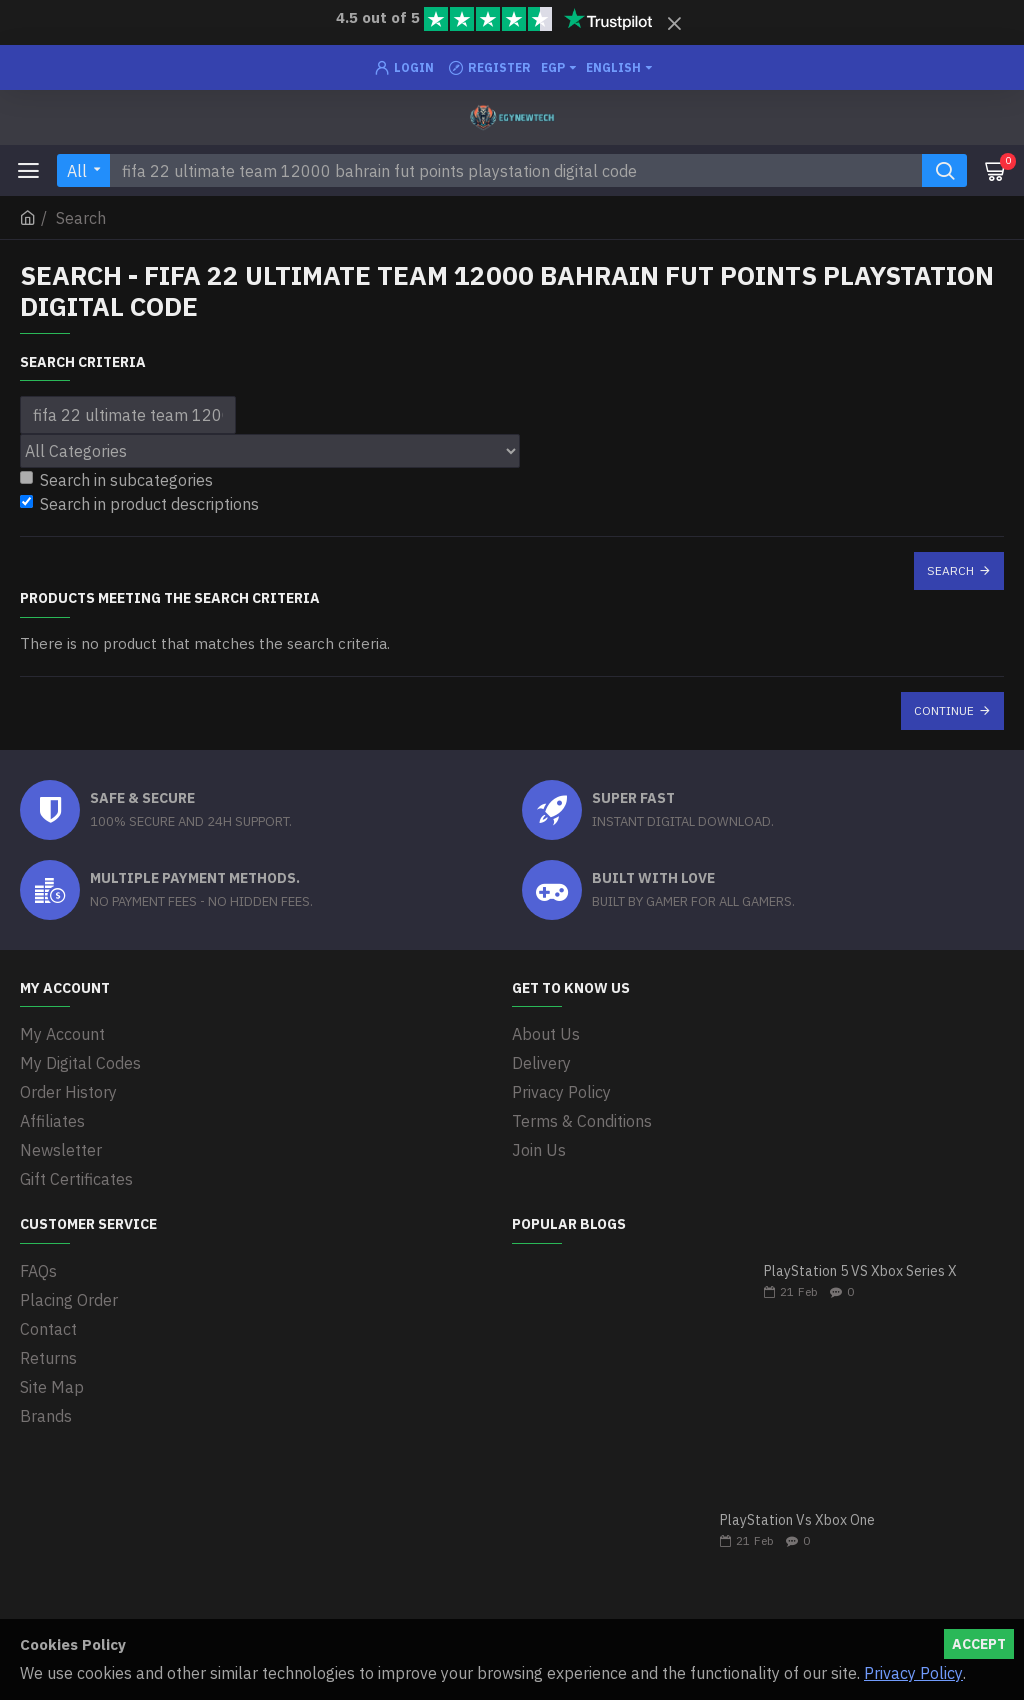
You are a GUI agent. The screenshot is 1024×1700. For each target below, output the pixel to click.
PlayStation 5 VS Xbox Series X (860, 1271)
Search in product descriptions (139, 504)
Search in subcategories (116, 480)
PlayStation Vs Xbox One (797, 1520)
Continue (944, 710)
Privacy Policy (913, 1673)
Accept (979, 1644)
